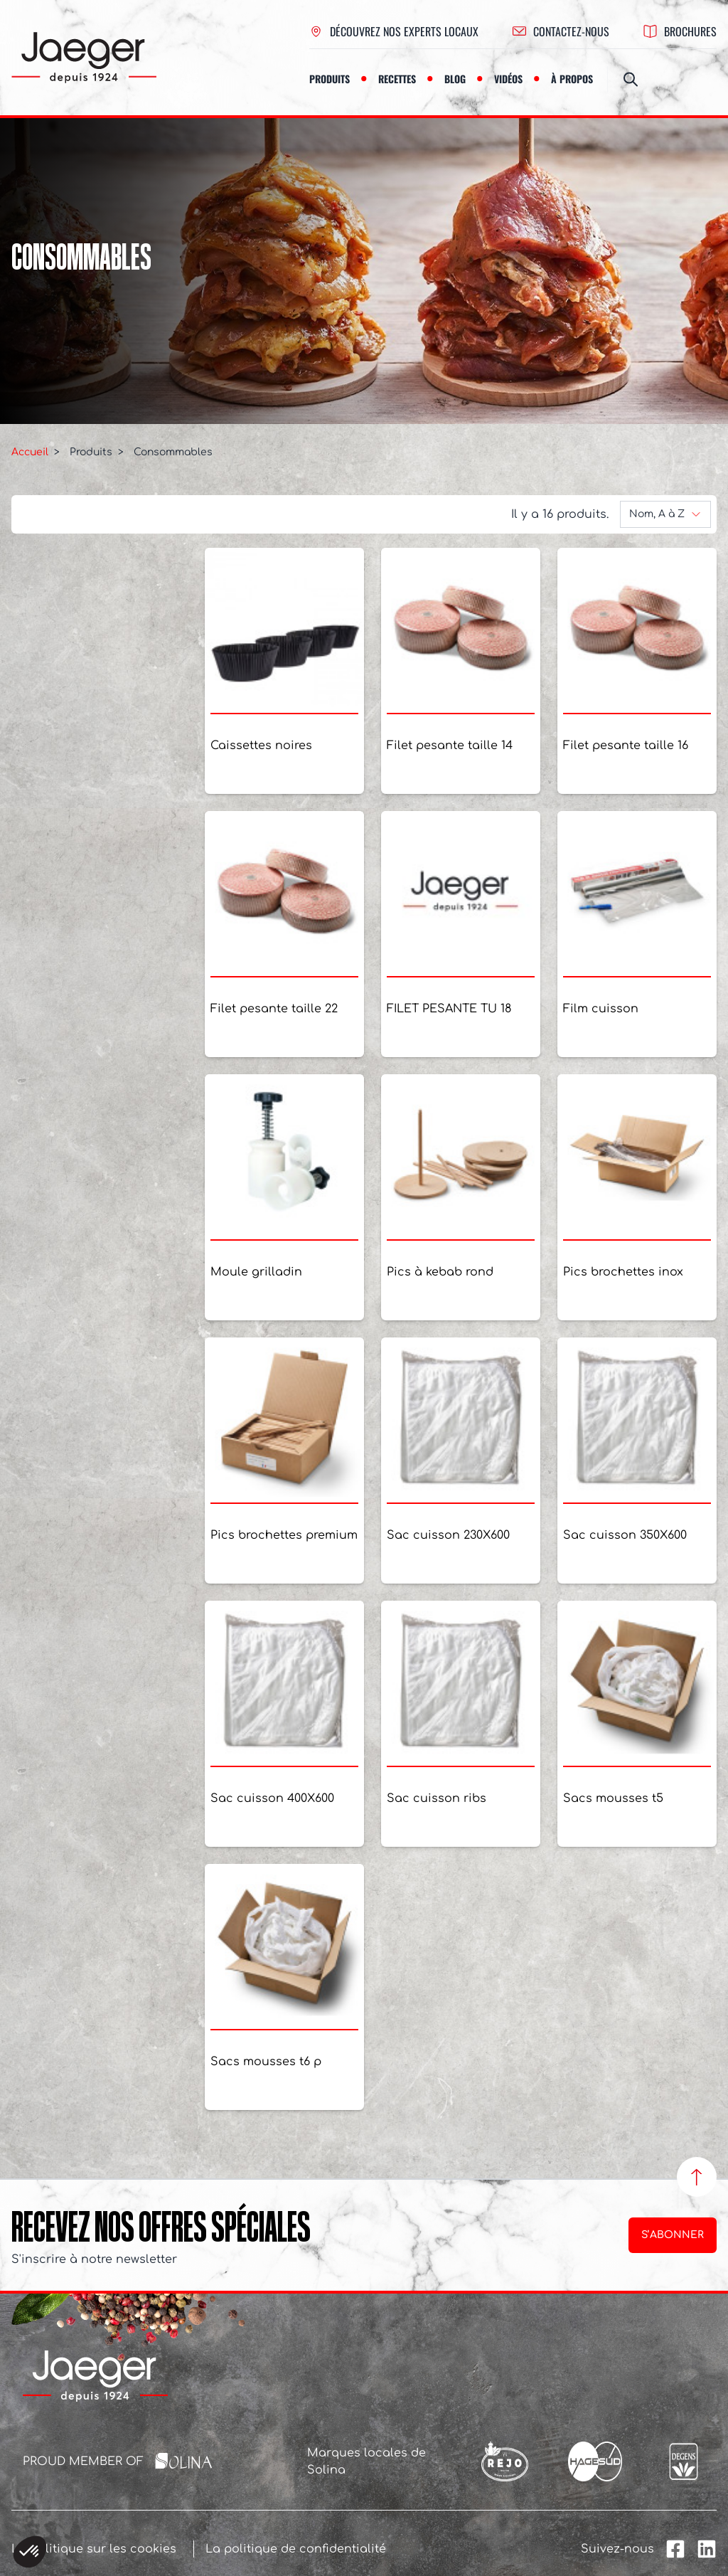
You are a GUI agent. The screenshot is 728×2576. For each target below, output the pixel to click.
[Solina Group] (184, 2461)
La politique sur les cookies (93, 2549)
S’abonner (672, 2235)
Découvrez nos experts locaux (393, 31)
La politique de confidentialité (295, 2549)
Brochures (680, 31)
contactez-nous (561, 31)
